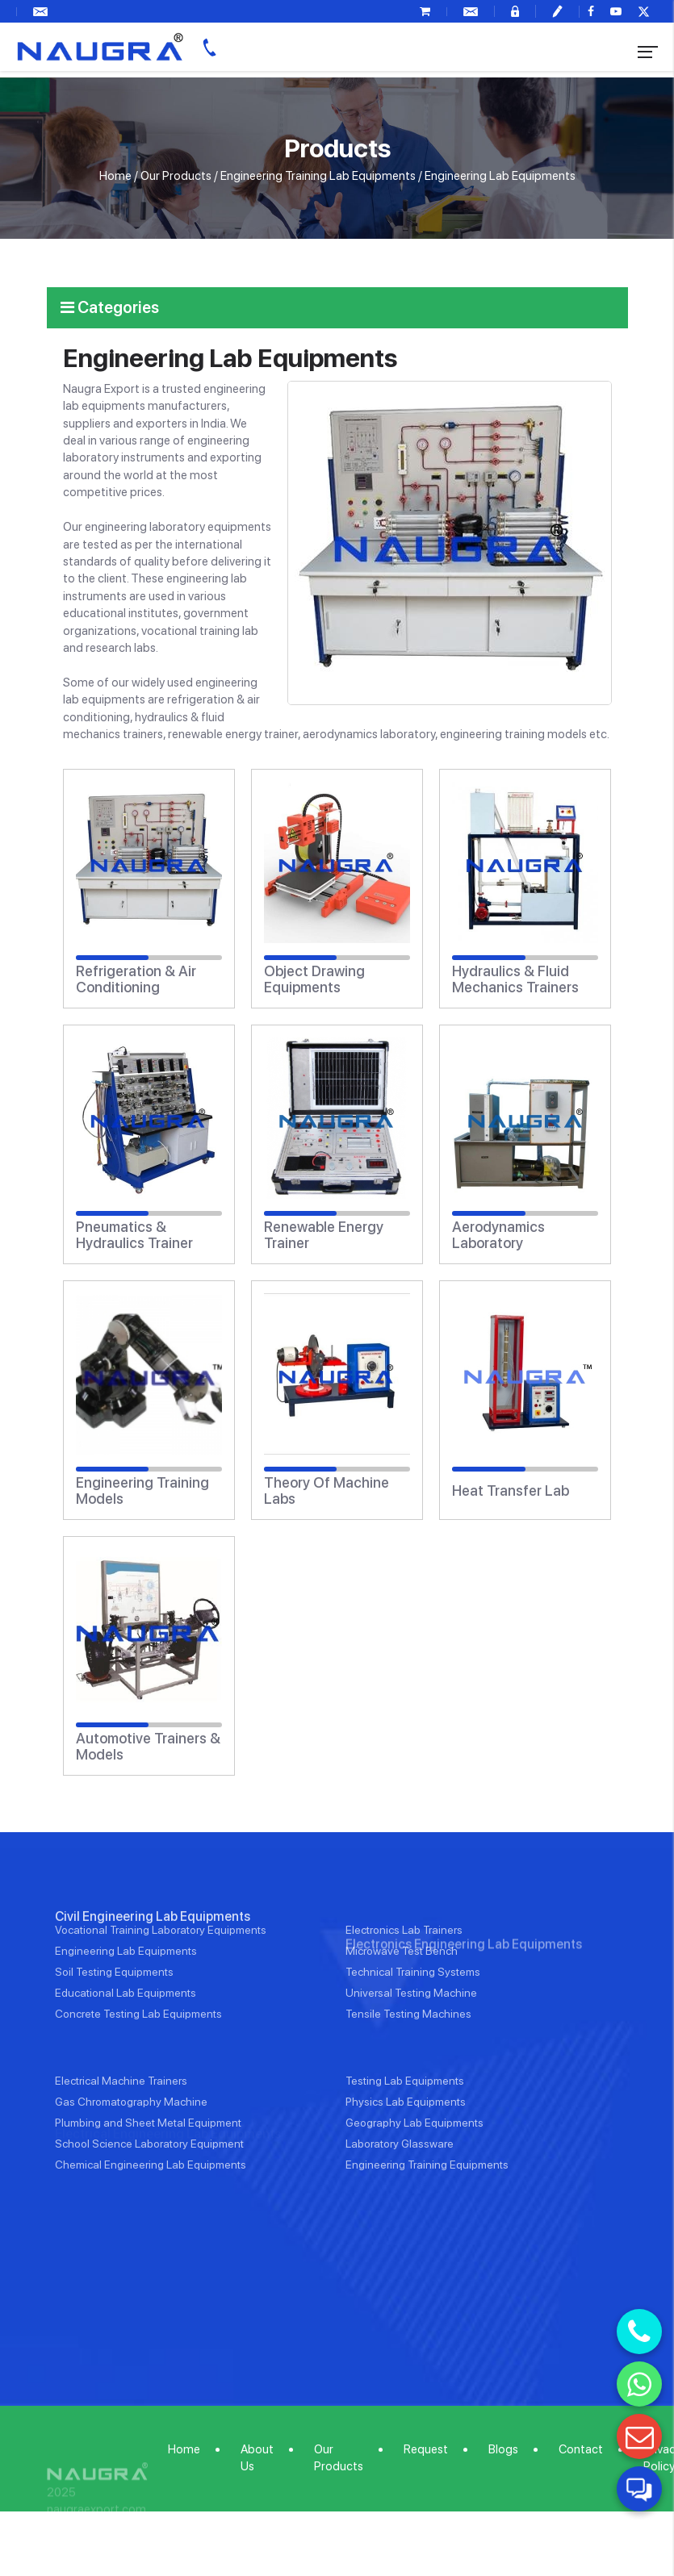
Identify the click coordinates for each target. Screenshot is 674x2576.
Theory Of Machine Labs (326, 1491)
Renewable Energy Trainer (323, 1235)
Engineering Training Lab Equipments (318, 176)
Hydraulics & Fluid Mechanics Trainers (515, 979)
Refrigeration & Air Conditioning (136, 979)
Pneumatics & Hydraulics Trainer (134, 1235)
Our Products (175, 176)
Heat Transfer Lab (510, 1491)
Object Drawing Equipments (314, 979)
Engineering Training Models (142, 1491)
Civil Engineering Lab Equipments (152, 1978)
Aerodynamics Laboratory (498, 1235)
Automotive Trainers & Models (148, 1747)
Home (115, 176)
